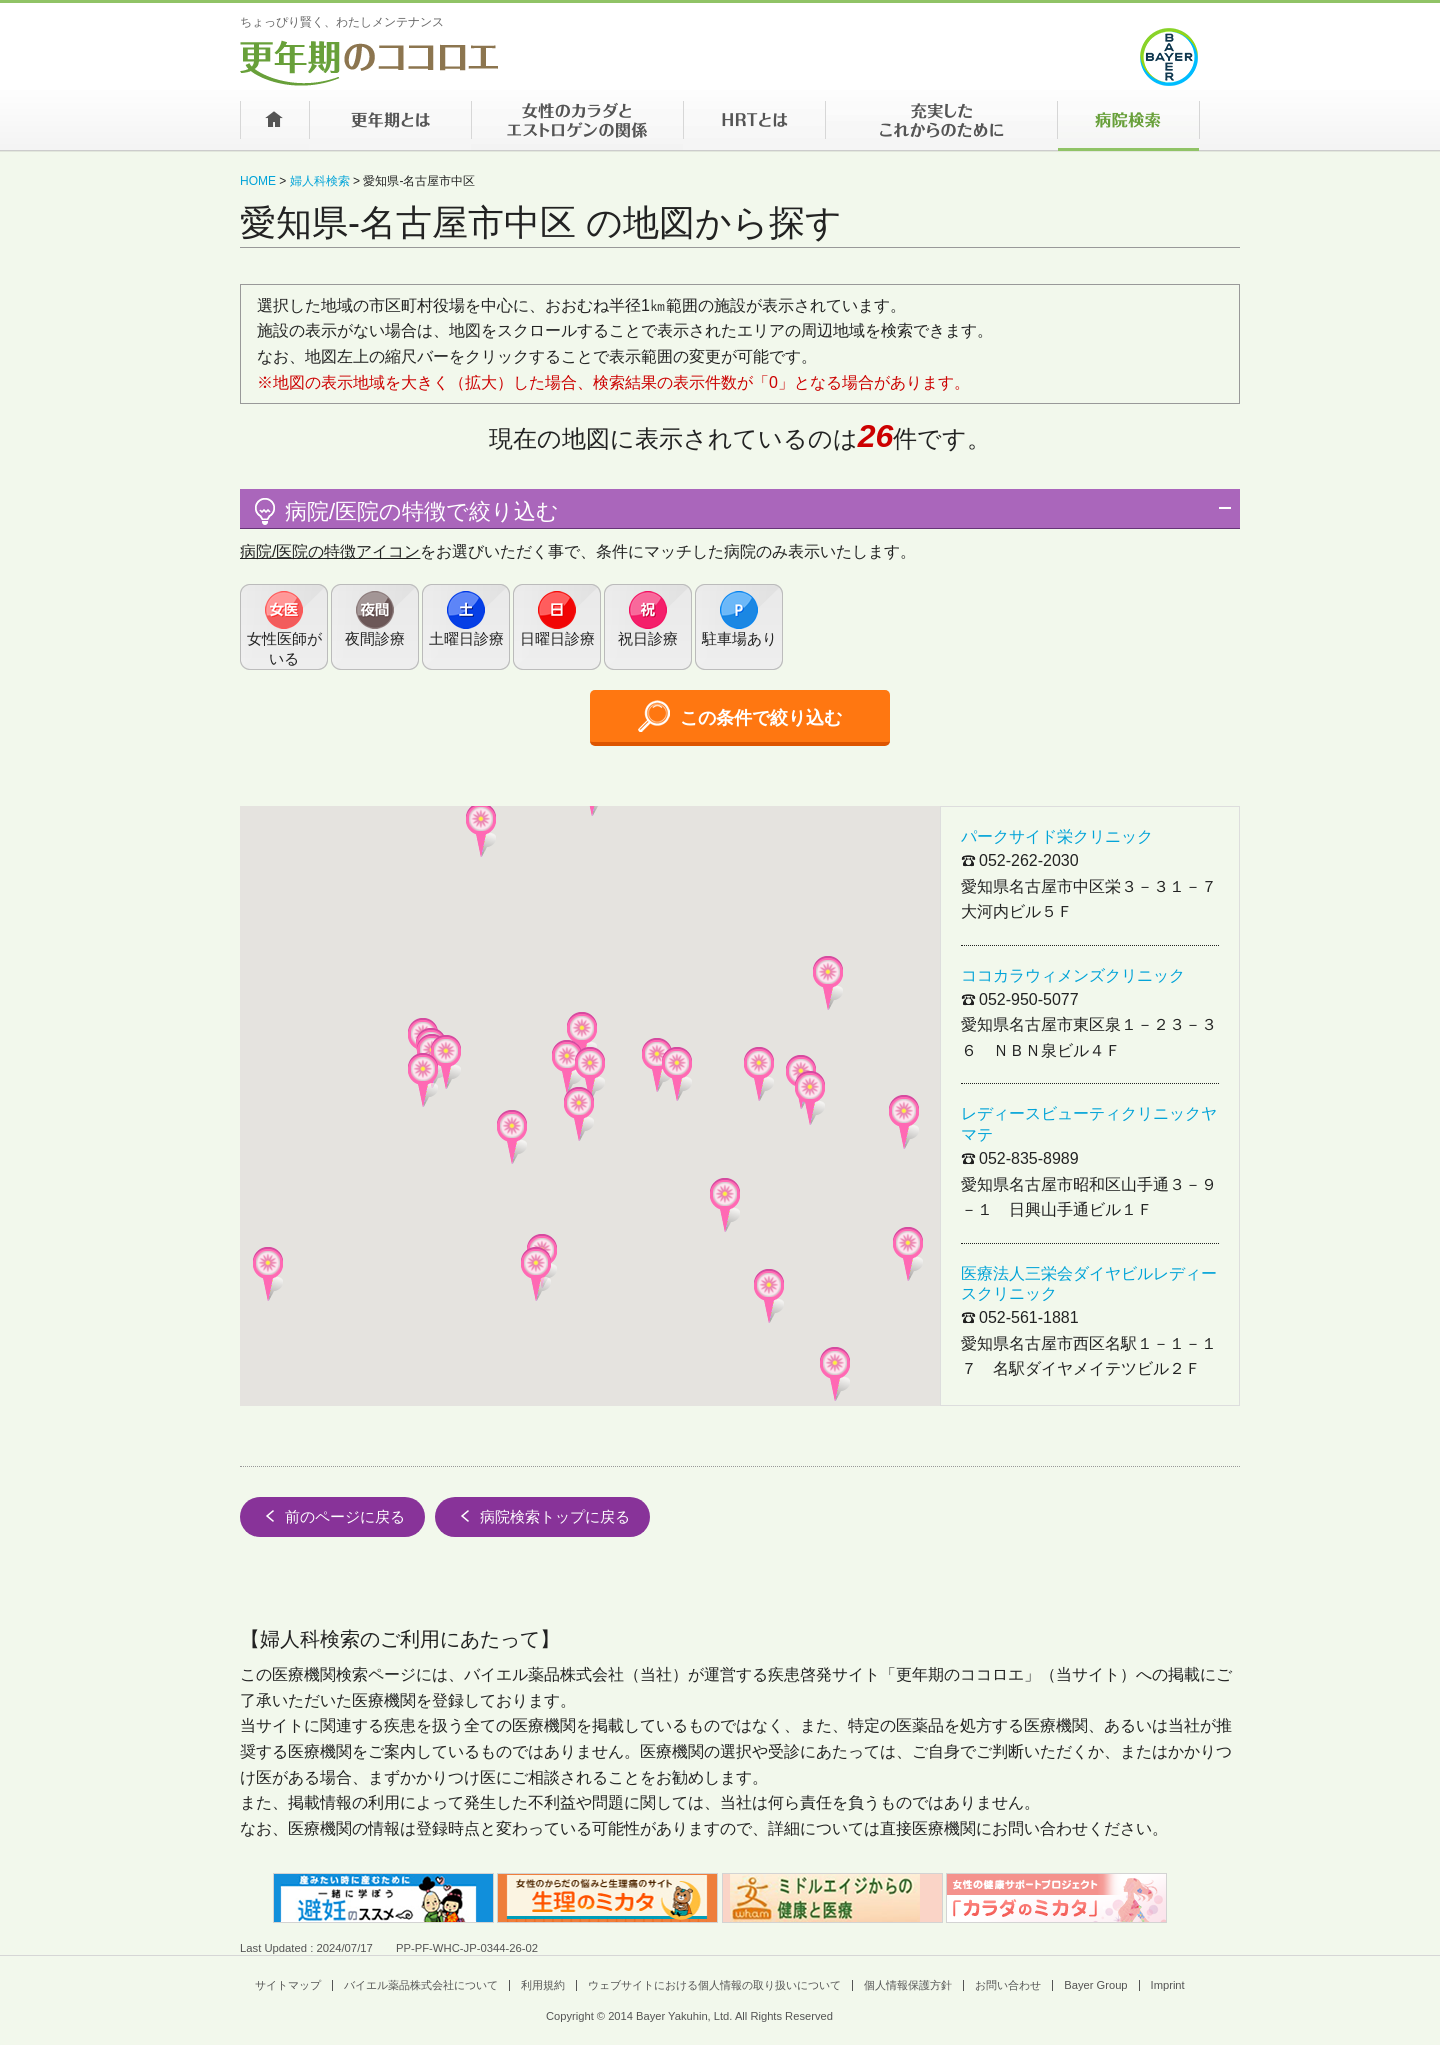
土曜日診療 (466, 638)
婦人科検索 (320, 181)
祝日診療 (648, 638)
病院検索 (1128, 126)
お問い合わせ (1008, 1985)
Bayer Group (1095, 1985)
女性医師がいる (284, 648)
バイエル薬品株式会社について (421, 1985)
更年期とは (390, 126)
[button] (579, 1114)
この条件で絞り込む (740, 716)
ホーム (274, 126)
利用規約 (543, 1985)
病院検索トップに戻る (542, 1516)
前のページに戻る (332, 1516)
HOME (258, 181)
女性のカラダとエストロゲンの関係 (577, 126)
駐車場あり (739, 638)
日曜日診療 (557, 638)
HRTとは (754, 126)
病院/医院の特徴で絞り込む (404, 511)
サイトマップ (288, 1985)
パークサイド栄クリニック (1057, 836)
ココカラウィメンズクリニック (1073, 975)
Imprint (1168, 1985)
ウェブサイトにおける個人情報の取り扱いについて (714, 1985)
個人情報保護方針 (908, 1985)
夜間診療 (375, 638)
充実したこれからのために (941, 126)
